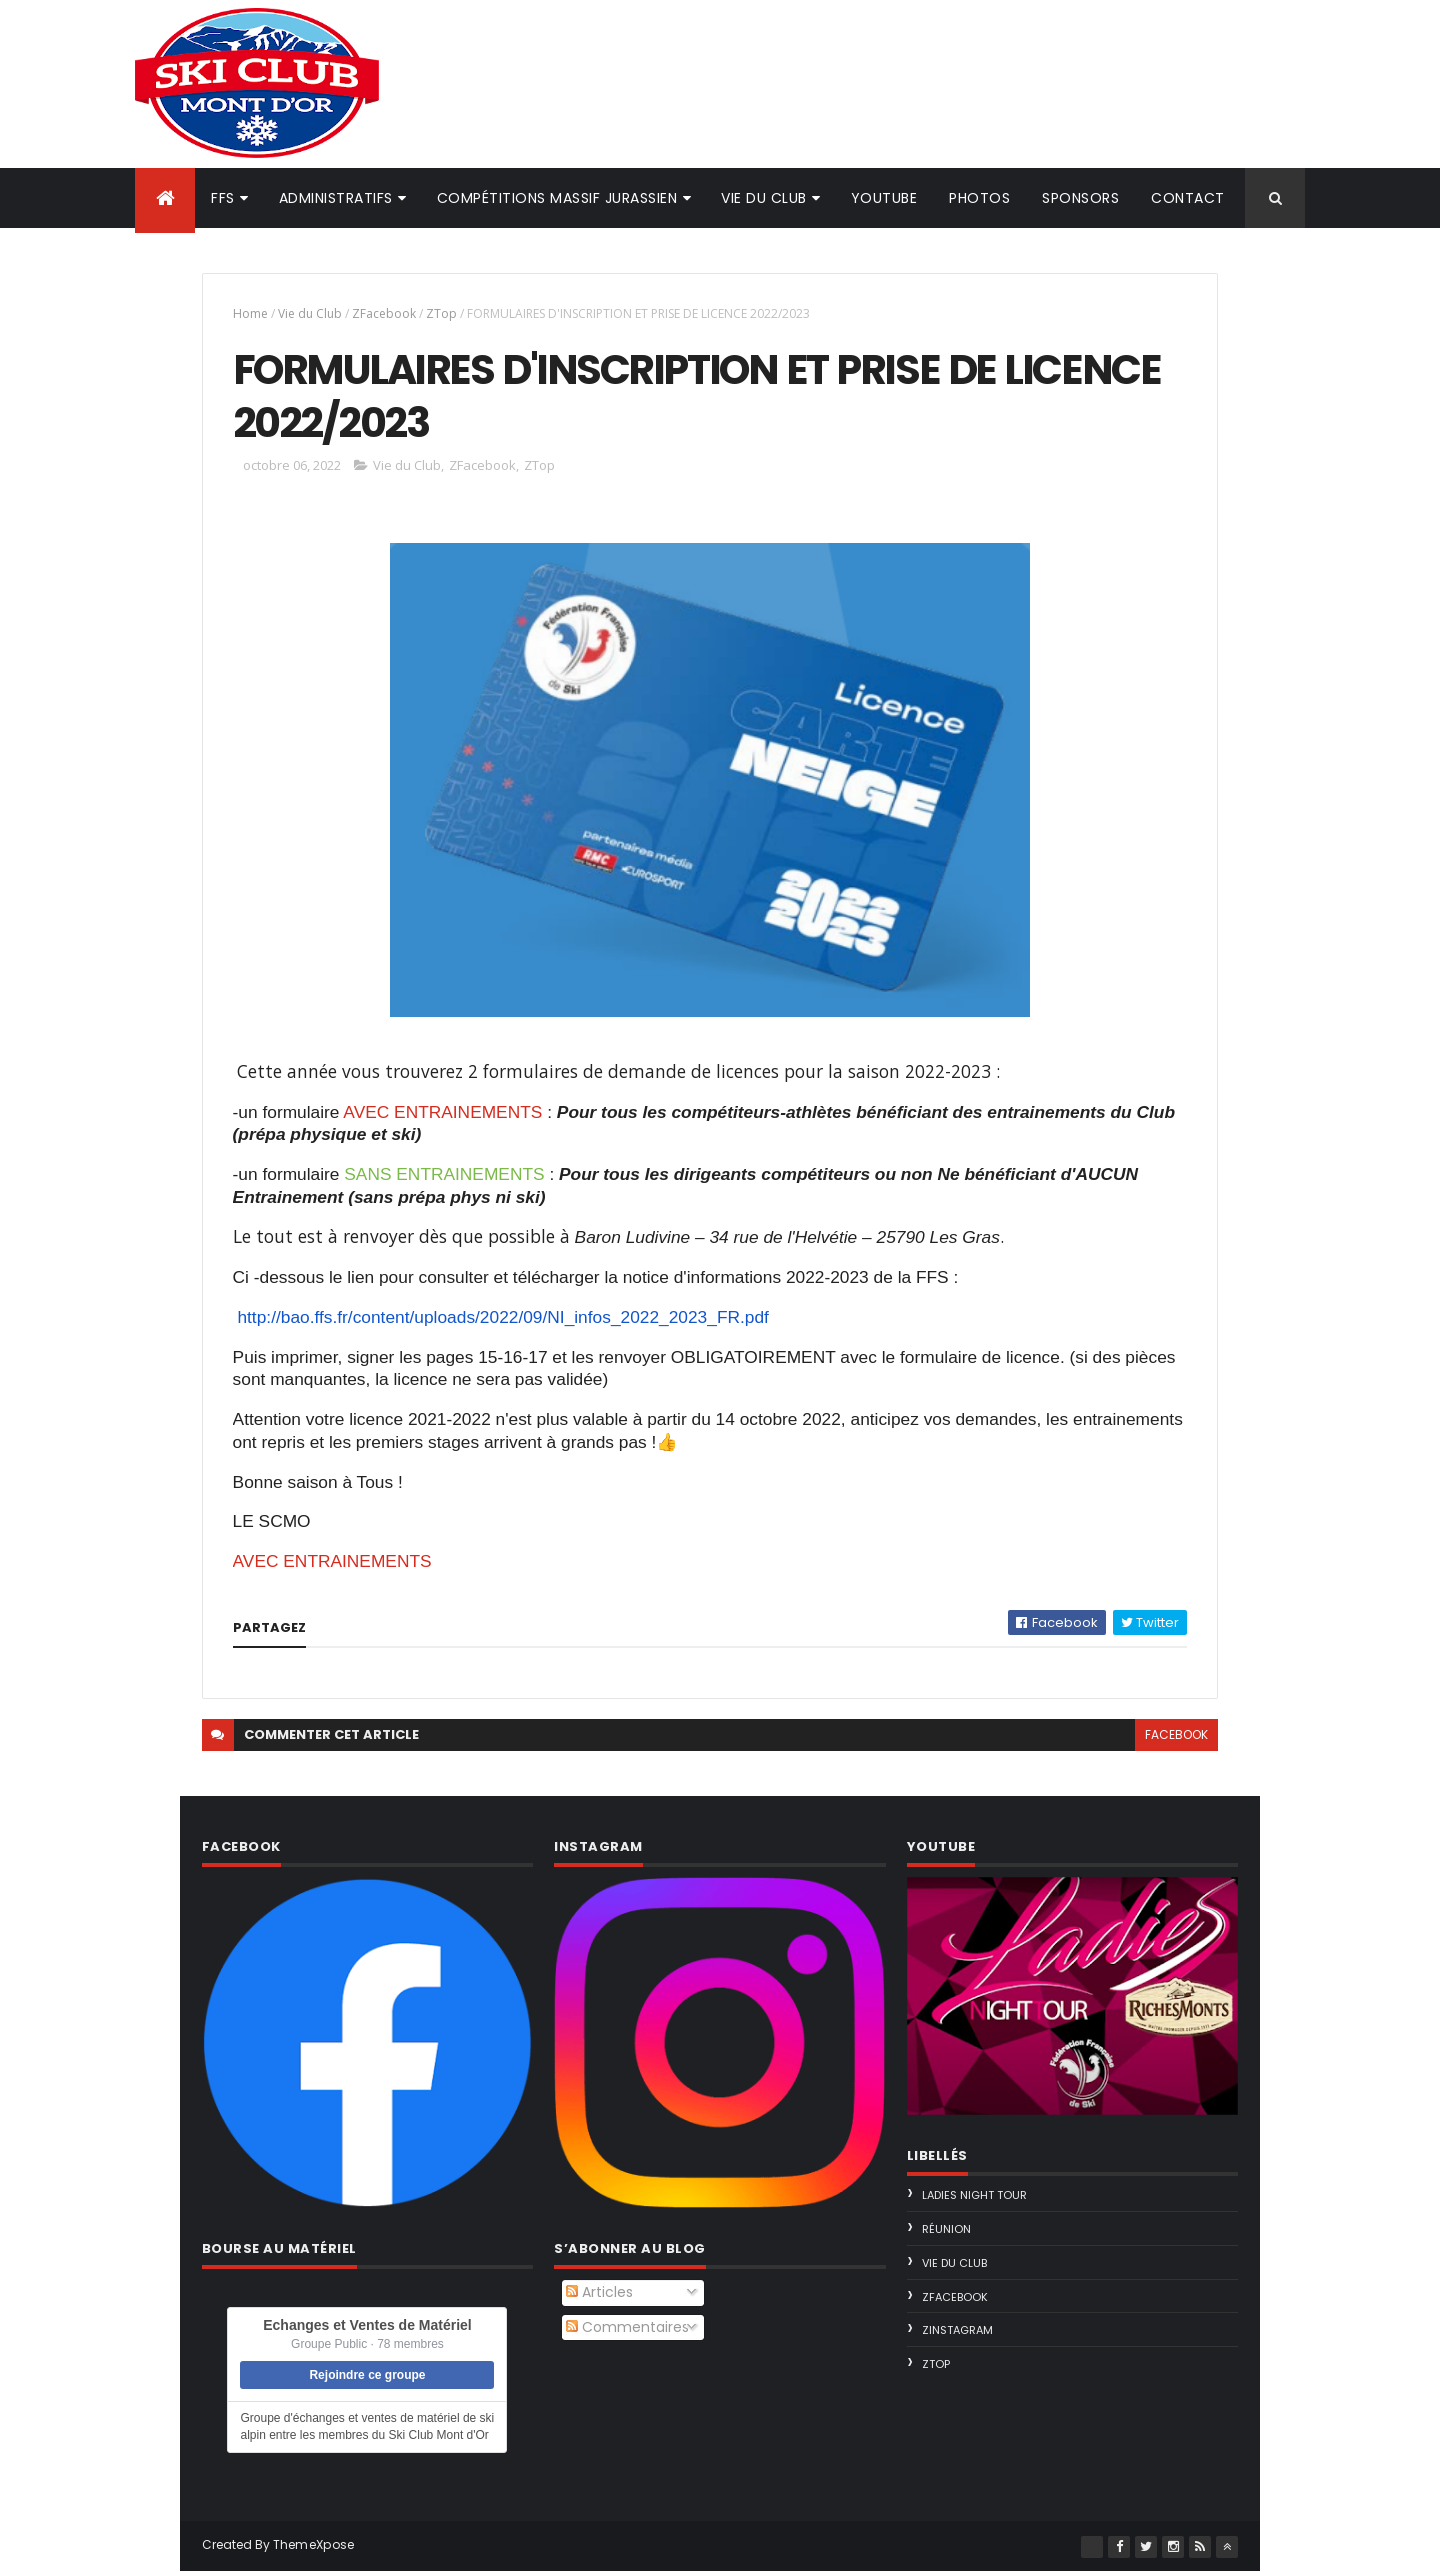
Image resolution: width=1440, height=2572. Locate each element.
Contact (1188, 198)
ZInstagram (957, 2330)
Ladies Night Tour (974, 2195)
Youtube (884, 198)
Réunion (946, 2229)
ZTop (441, 313)
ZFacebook (384, 313)
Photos (979, 198)
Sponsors (1080, 198)
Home (250, 313)
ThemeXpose (314, 2544)
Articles (599, 2292)
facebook (1176, 1734)
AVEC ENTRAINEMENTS (442, 1112)
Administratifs (336, 198)
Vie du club (764, 198)
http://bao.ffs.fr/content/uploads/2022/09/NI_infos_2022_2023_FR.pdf (502, 1317)
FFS (223, 198)
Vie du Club (310, 313)
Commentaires (627, 2327)
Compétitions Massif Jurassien (557, 198)
